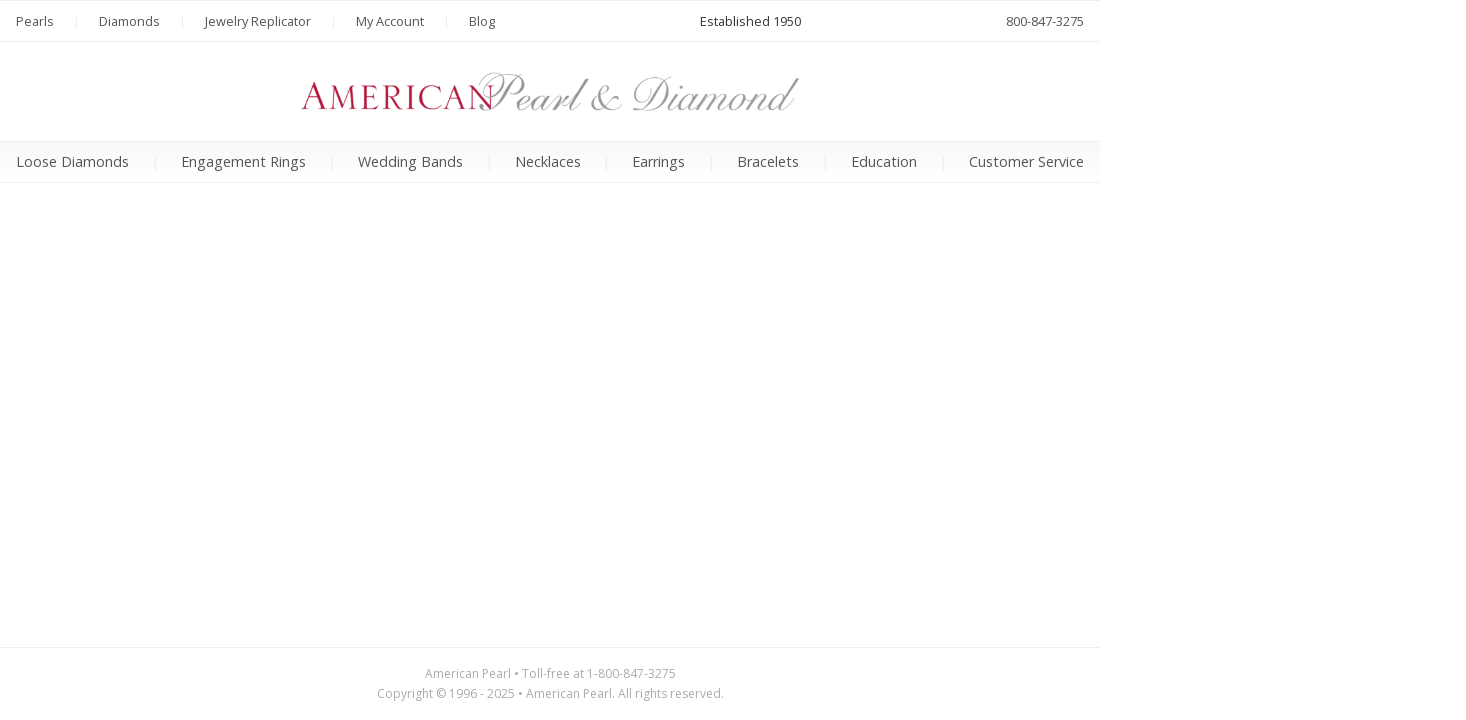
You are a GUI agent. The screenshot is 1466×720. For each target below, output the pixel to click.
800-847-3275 (1045, 21)
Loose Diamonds (72, 161)
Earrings (658, 161)
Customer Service (1026, 161)
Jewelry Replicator (258, 21)
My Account (390, 21)
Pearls (35, 21)
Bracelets (768, 161)
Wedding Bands (410, 161)
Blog (482, 21)
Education (884, 161)
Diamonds (129, 21)
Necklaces (548, 161)
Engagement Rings (243, 161)
